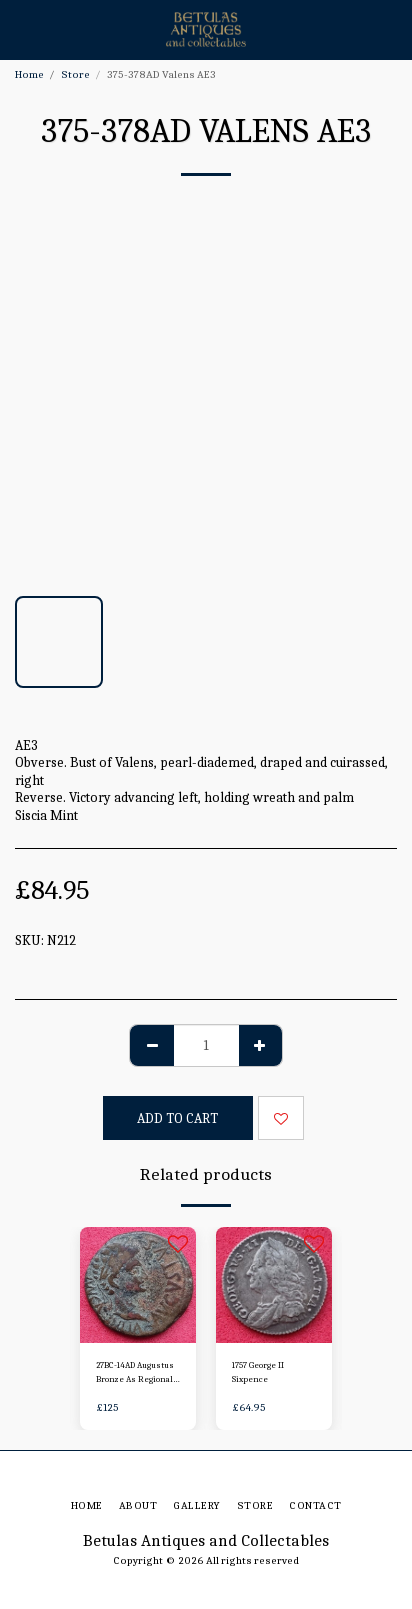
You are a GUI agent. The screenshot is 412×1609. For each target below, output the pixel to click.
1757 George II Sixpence (258, 1371)
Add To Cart (177, 1118)
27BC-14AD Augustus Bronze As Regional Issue (135, 1373)
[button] (22, 28)
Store (75, 74)
